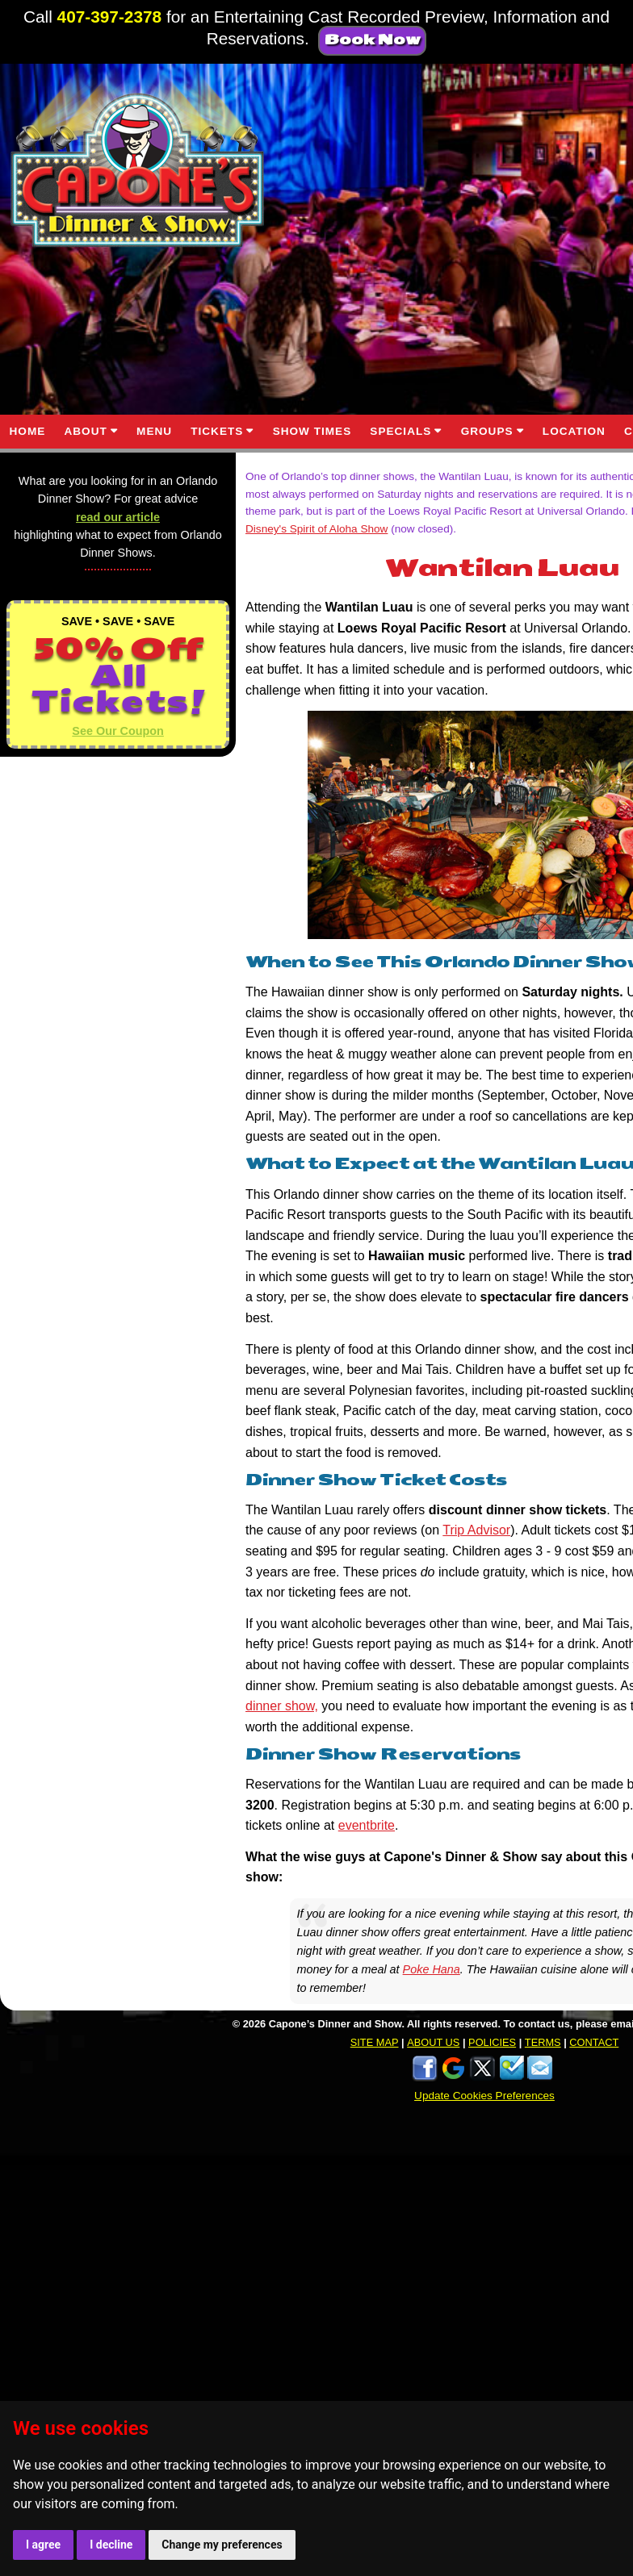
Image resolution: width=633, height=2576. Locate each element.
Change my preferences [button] (221, 2544)
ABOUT (85, 431)
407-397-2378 (109, 16)
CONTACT (593, 2042)
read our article (118, 517)
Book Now (372, 39)
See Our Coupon (118, 730)
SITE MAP (374, 2042)
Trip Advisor (476, 1530)
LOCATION (574, 431)
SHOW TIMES (312, 431)
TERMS (543, 2042)
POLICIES (492, 2042)
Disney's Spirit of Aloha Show (316, 529)
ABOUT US (433, 2042)
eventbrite (366, 1825)
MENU (154, 431)
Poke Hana (431, 1969)
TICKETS (217, 431)
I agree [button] (43, 2544)
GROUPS (487, 431)
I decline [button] (111, 2544)
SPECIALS (400, 431)
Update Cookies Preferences (484, 2096)
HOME (28, 431)
